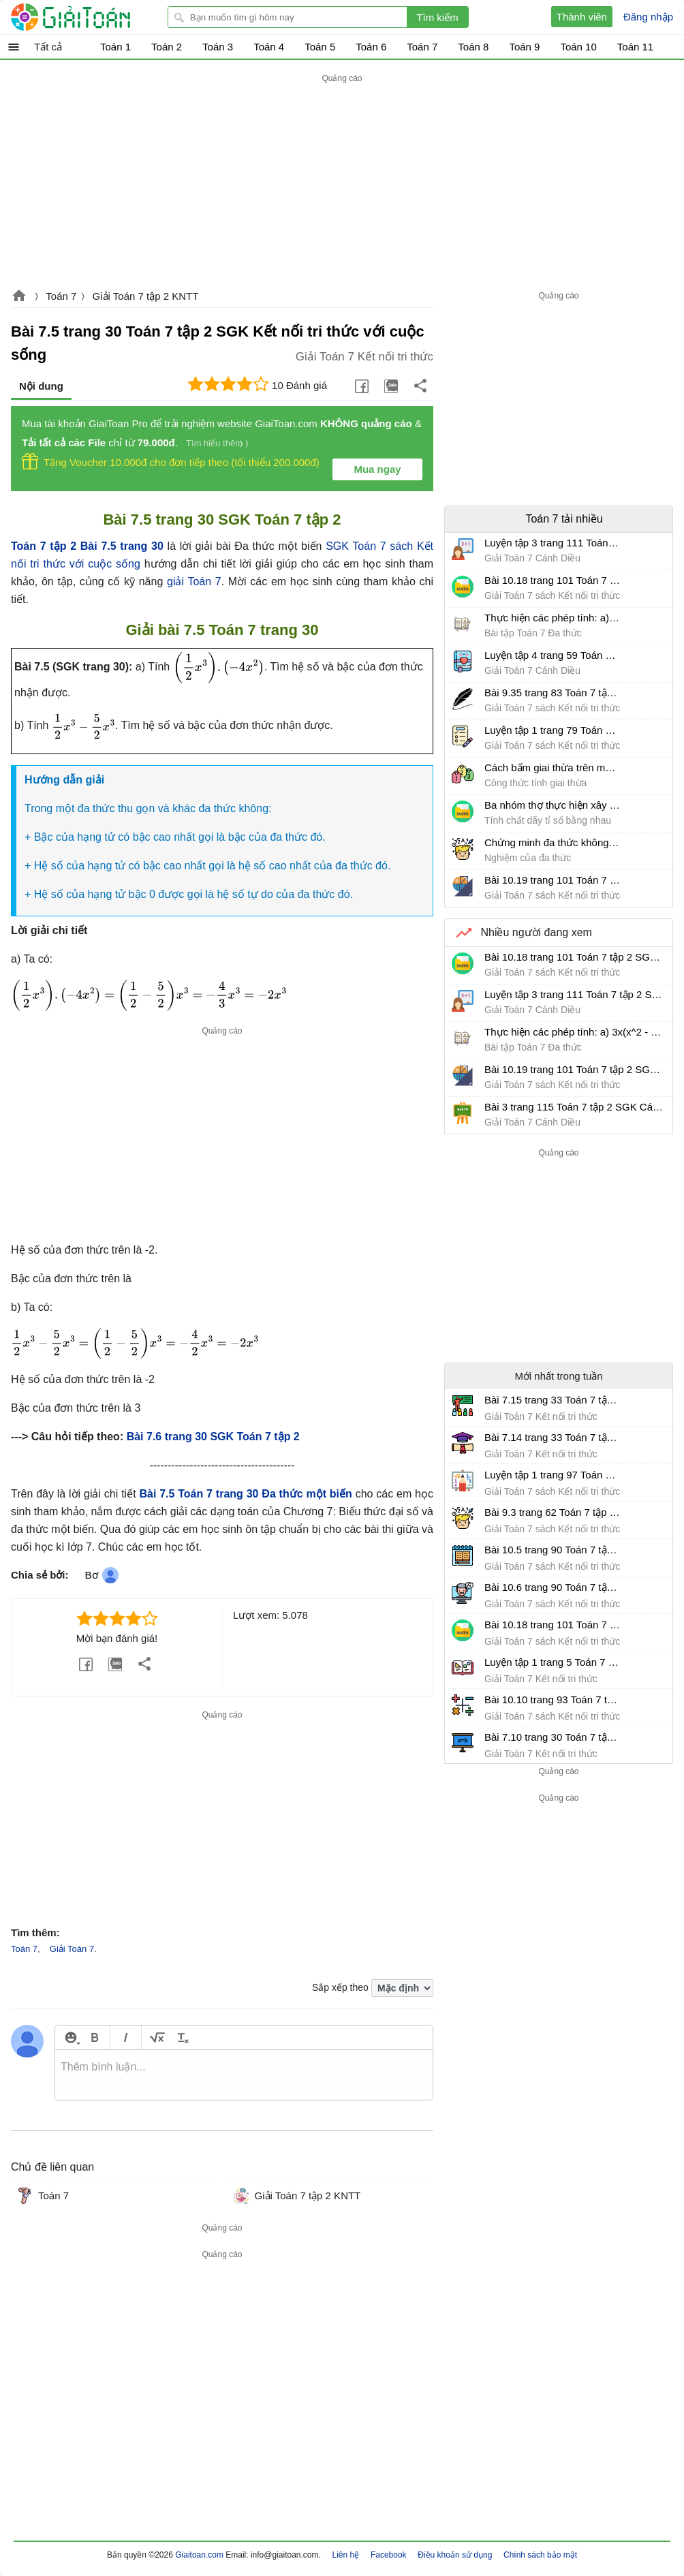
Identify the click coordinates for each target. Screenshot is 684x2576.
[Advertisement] (342, 182)
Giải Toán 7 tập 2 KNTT (146, 296)
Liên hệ (346, 2555)
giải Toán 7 (194, 581)
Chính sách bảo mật (540, 2555)
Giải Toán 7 (72, 1949)
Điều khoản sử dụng (455, 2555)
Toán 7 (61, 296)
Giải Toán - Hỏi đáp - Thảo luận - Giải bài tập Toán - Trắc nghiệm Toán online (96, 17)
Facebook (389, 2555)
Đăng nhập (648, 16)
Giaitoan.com (19, 297)
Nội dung (41, 386)
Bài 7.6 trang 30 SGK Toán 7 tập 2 (213, 1436)
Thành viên (582, 16)
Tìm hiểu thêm (214, 443)
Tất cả (48, 46)
